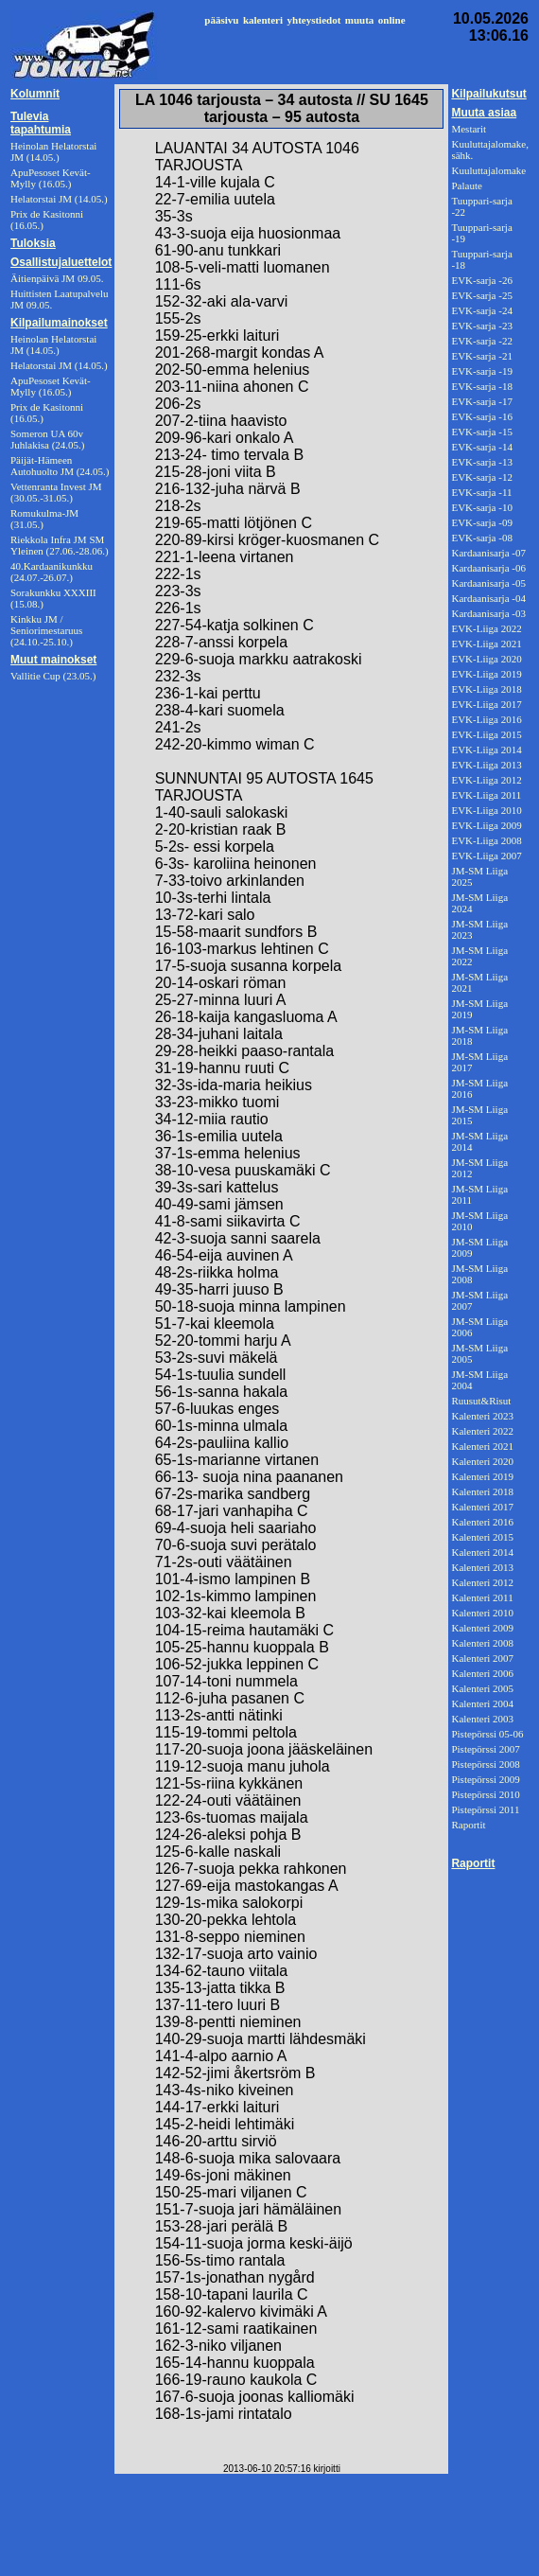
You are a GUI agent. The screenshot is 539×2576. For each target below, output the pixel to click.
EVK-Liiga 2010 (486, 810)
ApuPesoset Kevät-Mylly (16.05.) (50, 386)
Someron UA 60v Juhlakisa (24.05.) (47, 439)
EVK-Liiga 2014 (486, 749)
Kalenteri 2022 (482, 1431)
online (392, 20)
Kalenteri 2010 (482, 1612)
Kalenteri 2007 (482, 1658)
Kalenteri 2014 (482, 1552)
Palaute (466, 185)
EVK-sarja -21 (481, 356)
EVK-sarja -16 (481, 416)
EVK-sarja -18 (481, 386)
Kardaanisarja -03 (488, 613)
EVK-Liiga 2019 (486, 673)
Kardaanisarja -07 (488, 552)
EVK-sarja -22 (481, 340)
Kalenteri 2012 (482, 1582)
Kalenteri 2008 (482, 1643)
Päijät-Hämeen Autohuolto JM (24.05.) (60, 465)
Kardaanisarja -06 (488, 567)
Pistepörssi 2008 (485, 1764)
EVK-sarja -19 (481, 371)
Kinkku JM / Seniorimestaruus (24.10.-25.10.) (46, 630)
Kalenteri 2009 (482, 1627)
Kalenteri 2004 (482, 1703)
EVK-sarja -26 (481, 280)
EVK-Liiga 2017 (486, 704)
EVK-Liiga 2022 (486, 628)
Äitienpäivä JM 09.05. (56, 278)
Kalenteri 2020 (482, 1461)
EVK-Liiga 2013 (486, 764)
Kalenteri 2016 (482, 1521)
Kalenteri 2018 (482, 1491)
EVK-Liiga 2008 (486, 840)
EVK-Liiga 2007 (486, 855)
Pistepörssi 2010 (485, 1794)
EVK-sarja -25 (481, 295)
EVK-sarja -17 (481, 401)
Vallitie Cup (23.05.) (53, 675)
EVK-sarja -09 (481, 522)
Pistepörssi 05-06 (487, 1733)
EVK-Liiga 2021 (486, 643)
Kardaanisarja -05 (488, 583)
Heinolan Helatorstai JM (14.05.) (53, 344)
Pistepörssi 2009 (485, 1779)
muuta (359, 20)
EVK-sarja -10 (481, 507)
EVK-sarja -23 (481, 325)
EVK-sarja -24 (481, 310)
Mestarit (468, 128)
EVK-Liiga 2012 (486, 779)
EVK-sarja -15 (481, 431)
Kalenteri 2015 (482, 1537)
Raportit (468, 1824)
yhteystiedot (314, 20)
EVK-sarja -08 (481, 537)
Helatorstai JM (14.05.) (59, 365)
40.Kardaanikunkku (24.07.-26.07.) (51, 571)
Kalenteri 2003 (482, 1718)
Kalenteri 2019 (482, 1476)
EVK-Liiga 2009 (486, 825)
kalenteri (263, 20)
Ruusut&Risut (481, 1400)
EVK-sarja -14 (481, 446)
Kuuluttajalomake (488, 170)
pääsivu (221, 20)
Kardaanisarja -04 (488, 598)
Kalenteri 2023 (482, 1415)
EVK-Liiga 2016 (486, 719)
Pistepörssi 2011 (485, 1809)
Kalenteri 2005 (482, 1688)
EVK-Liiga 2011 (486, 795)
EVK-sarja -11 (481, 492)
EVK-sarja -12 (481, 477)
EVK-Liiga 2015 (486, 734)
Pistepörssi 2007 (485, 1749)
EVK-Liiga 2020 (486, 658)
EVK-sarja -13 (481, 462)
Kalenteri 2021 (482, 1446)
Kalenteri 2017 (482, 1506)
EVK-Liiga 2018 (486, 689)
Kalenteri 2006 (482, 1673)
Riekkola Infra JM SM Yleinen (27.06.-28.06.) (59, 545)
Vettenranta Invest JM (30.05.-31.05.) (56, 492)
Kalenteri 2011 (482, 1597)
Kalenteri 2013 (482, 1567)
